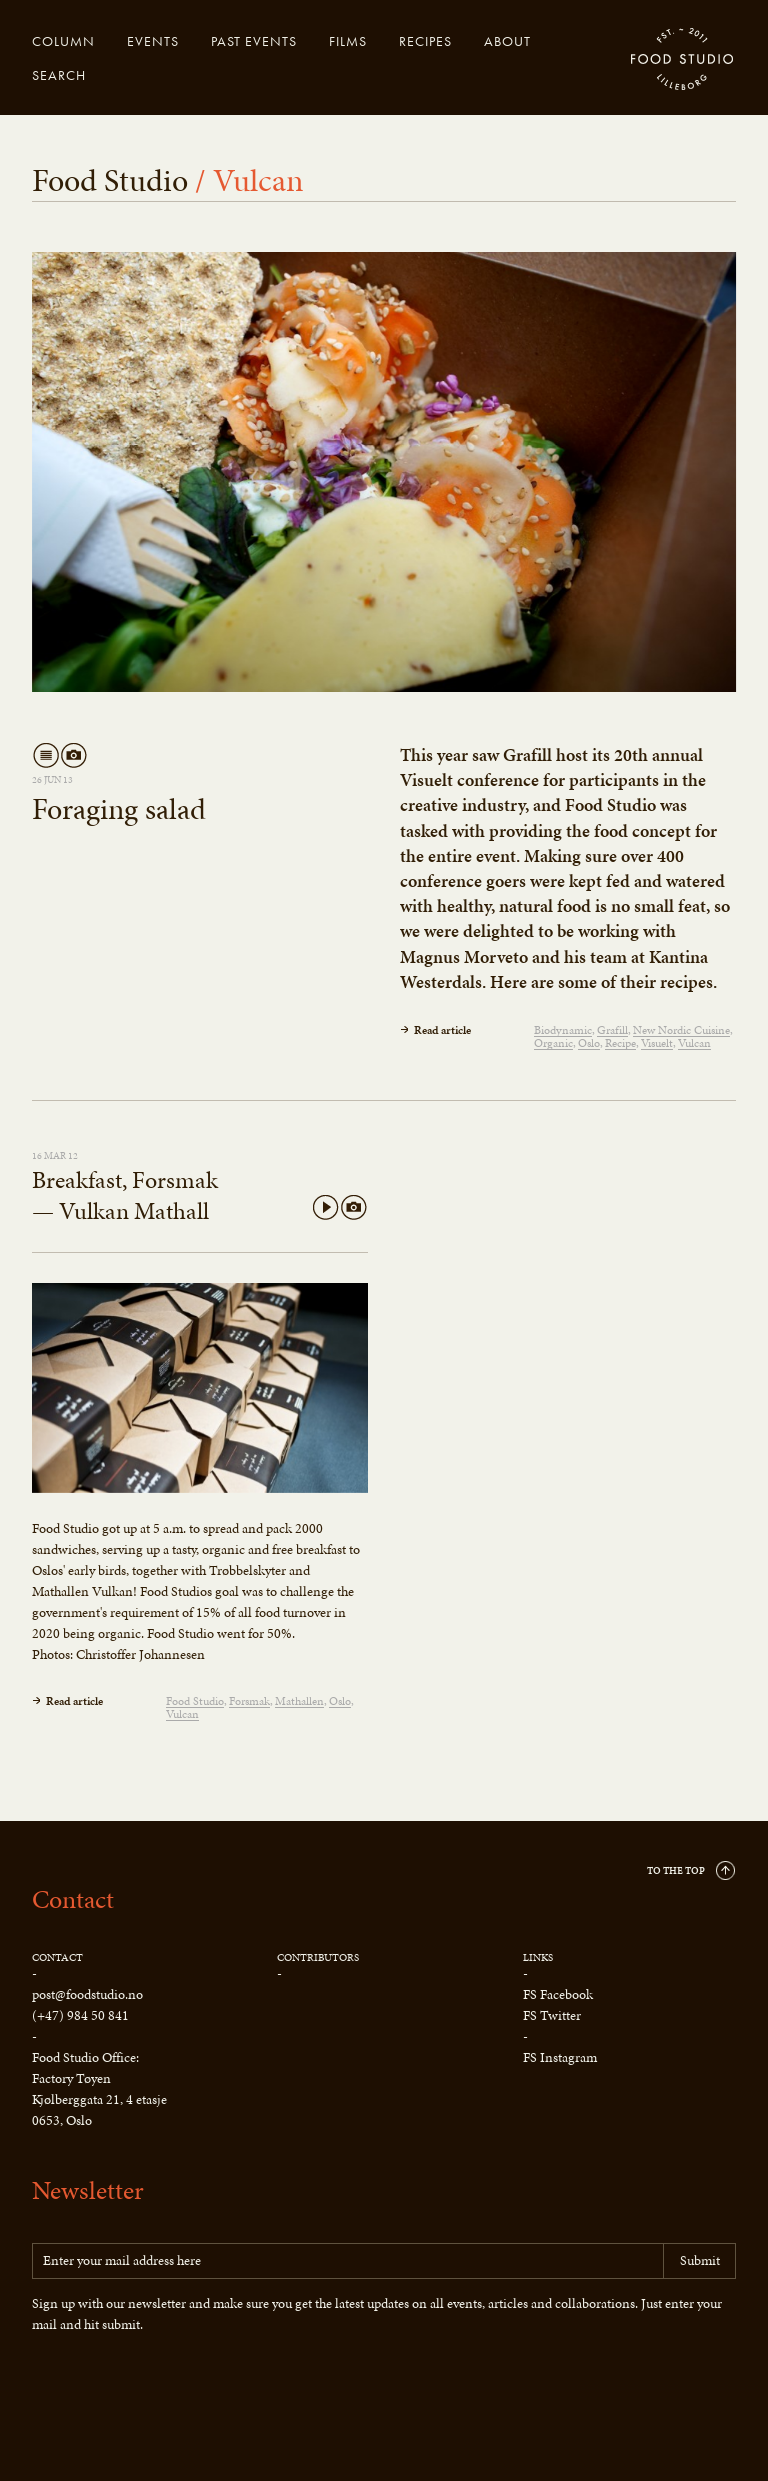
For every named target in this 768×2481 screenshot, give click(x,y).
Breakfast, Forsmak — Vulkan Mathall (125, 1195)
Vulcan (694, 1043)
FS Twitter (552, 2015)
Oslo (589, 1043)
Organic (553, 1043)
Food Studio (683, 60)
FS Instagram (560, 2057)
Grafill (612, 1030)
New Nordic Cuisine (681, 1030)
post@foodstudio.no (87, 1994)
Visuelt (657, 1043)
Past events (254, 41)
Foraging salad (119, 809)
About (507, 41)
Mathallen (299, 1701)
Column (63, 41)
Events (153, 41)
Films (348, 41)
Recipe (620, 1043)
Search (59, 75)
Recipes (425, 41)
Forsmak (249, 1701)
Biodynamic (563, 1030)
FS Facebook (558, 1994)
